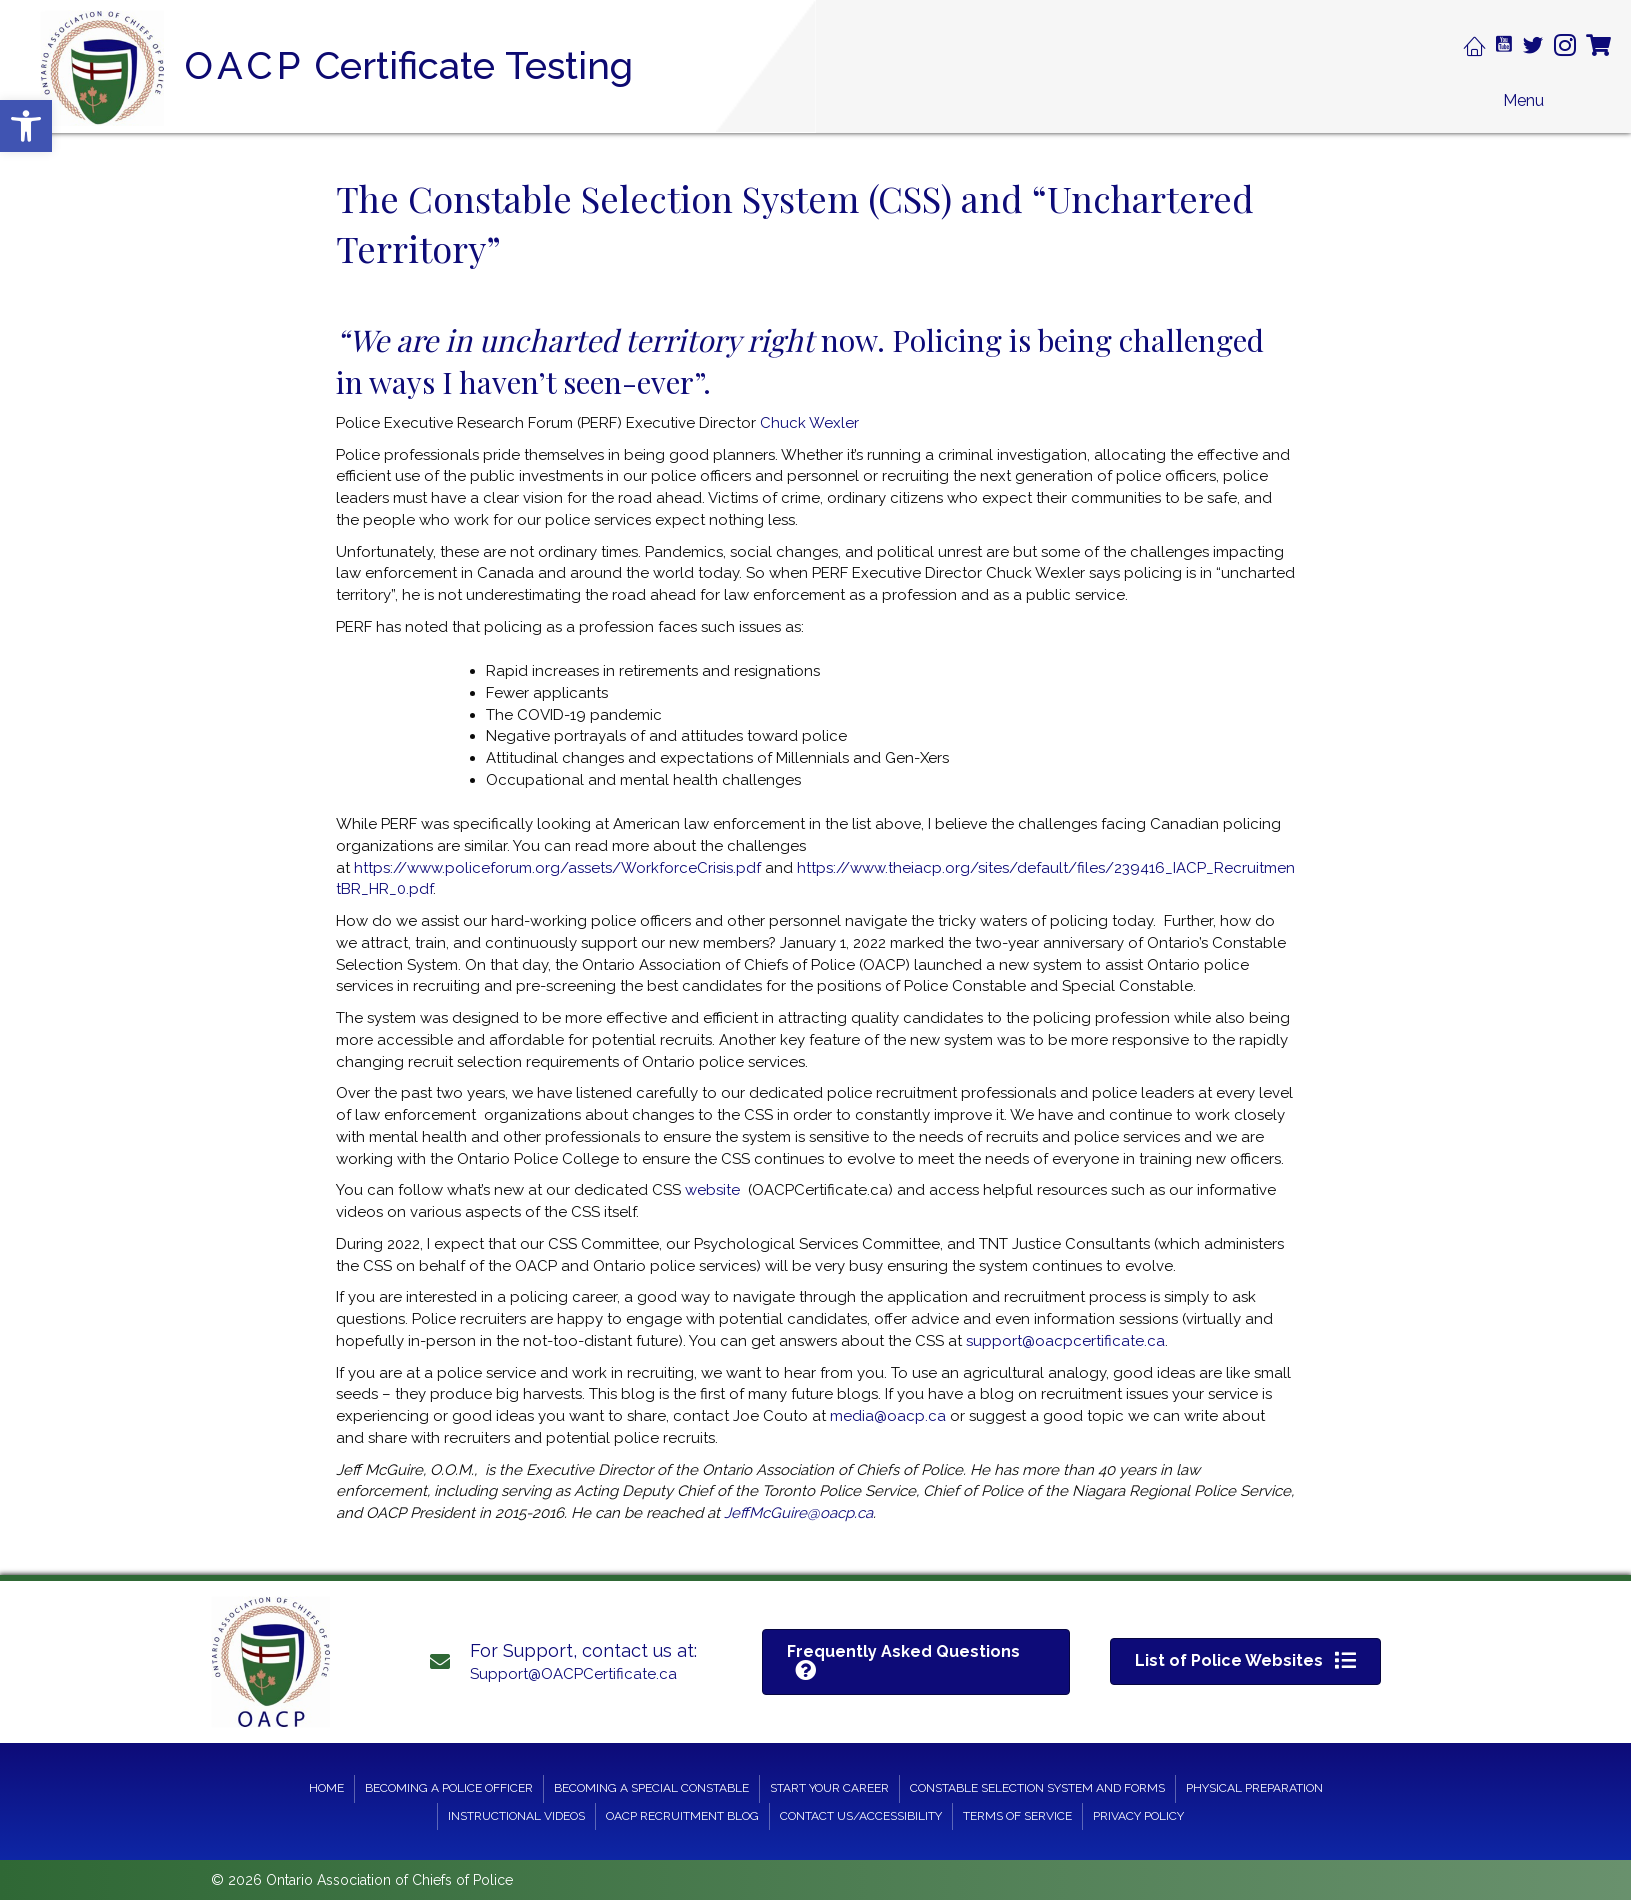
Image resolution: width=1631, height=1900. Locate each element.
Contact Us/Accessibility (861, 1816)
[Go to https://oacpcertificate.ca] (368, 68)
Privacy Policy (1138, 1816)
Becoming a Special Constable (651, 1788)
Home (326, 1788)
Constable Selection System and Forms (1037, 1788)
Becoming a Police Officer (449, 1788)
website (712, 1190)
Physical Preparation (1254, 1788)
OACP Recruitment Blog (682, 1816)
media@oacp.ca (888, 1416)
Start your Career (829, 1788)
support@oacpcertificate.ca (1065, 1341)
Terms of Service (1017, 1816)
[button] (26, 126)
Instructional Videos (516, 1816)
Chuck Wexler (809, 423)
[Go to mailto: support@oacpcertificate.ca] (576, 1662)
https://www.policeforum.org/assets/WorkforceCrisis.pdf (557, 868)
